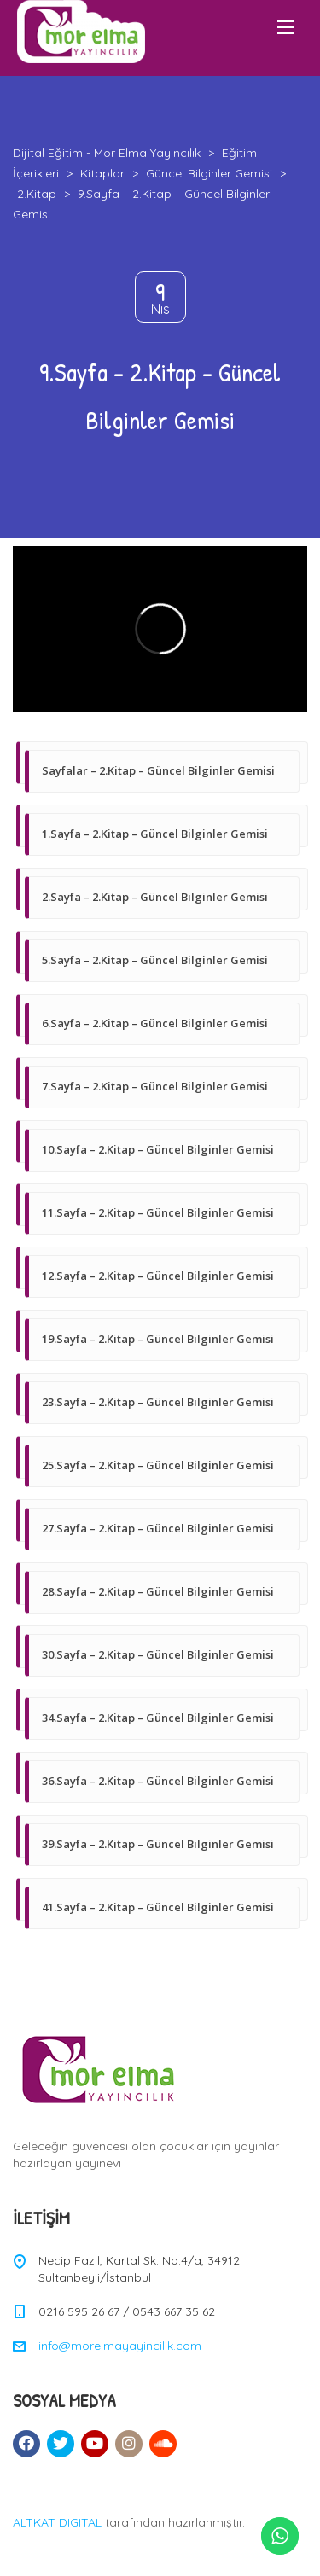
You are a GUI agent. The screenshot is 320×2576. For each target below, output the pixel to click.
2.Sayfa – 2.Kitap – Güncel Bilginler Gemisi (155, 896)
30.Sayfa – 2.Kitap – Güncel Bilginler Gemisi (158, 1654)
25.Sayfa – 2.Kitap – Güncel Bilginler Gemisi (158, 1465)
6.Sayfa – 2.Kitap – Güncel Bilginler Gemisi (155, 1023)
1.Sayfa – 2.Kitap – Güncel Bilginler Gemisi (155, 833)
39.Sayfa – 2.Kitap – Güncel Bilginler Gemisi (158, 1844)
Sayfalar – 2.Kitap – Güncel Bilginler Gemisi (158, 770)
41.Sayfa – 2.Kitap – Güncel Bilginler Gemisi (158, 1907)
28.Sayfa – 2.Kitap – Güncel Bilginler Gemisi (158, 1591)
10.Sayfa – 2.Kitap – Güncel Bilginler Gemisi (158, 1149)
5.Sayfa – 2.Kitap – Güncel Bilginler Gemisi (155, 960)
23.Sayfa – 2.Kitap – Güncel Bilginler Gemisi (158, 1402)
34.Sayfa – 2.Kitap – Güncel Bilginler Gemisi (158, 1717)
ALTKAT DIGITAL (57, 2522)
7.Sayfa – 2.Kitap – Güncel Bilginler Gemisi (155, 1086)
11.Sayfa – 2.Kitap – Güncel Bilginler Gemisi (158, 1212)
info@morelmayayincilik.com (119, 2345)
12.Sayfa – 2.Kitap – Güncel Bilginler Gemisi (158, 1275)
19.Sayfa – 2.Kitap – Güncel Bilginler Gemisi (158, 1338)
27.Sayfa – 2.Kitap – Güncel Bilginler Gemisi (158, 1528)
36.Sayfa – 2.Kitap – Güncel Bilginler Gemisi (158, 1780)
